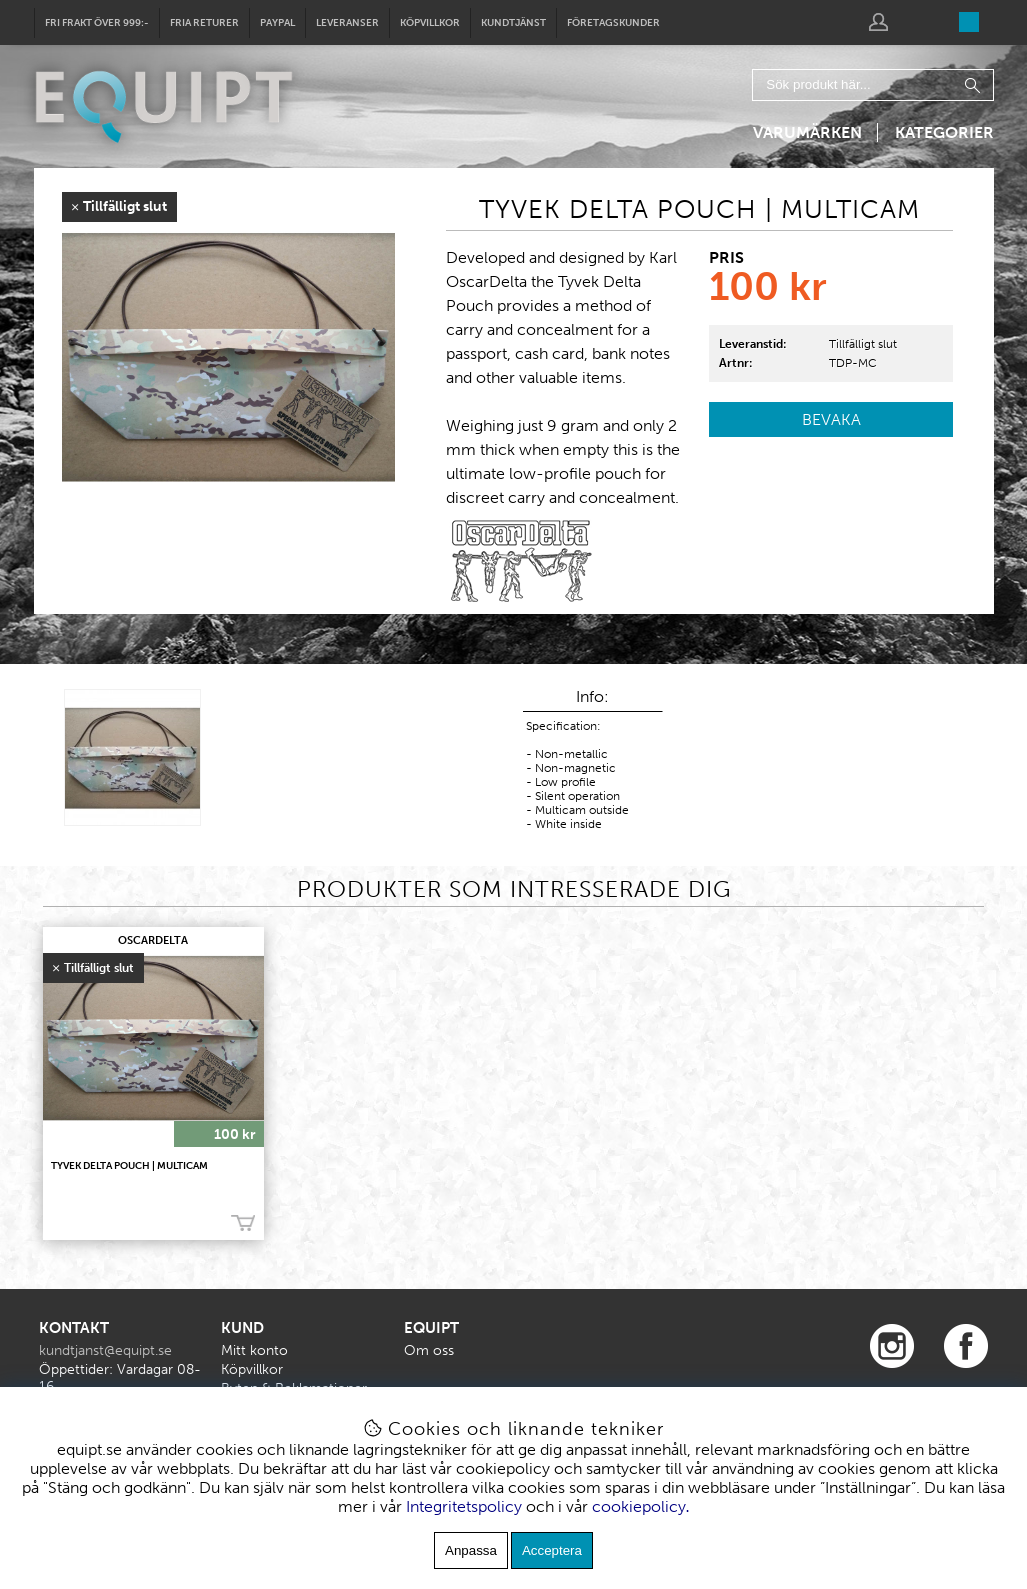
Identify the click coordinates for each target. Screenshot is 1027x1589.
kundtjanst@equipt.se (105, 1350)
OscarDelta (153, 940)
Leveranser (347, 23)
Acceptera (552, 1550)
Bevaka (831, 419)
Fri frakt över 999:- (97, 23)
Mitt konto (254, 1350)
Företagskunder (613, 23)
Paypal (277, 23)
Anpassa (471, 1550)
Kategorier (944, 132)
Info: (592, 696)
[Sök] (873, 85)
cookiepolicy (639, 1506)
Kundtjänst (513, 23)
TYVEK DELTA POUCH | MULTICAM (129, 1166)
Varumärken (807, 132)
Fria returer (204, 23)
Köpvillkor (430, 23)
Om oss (429, 1350)
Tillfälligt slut (863, 344)
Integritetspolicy (464, 1506)
